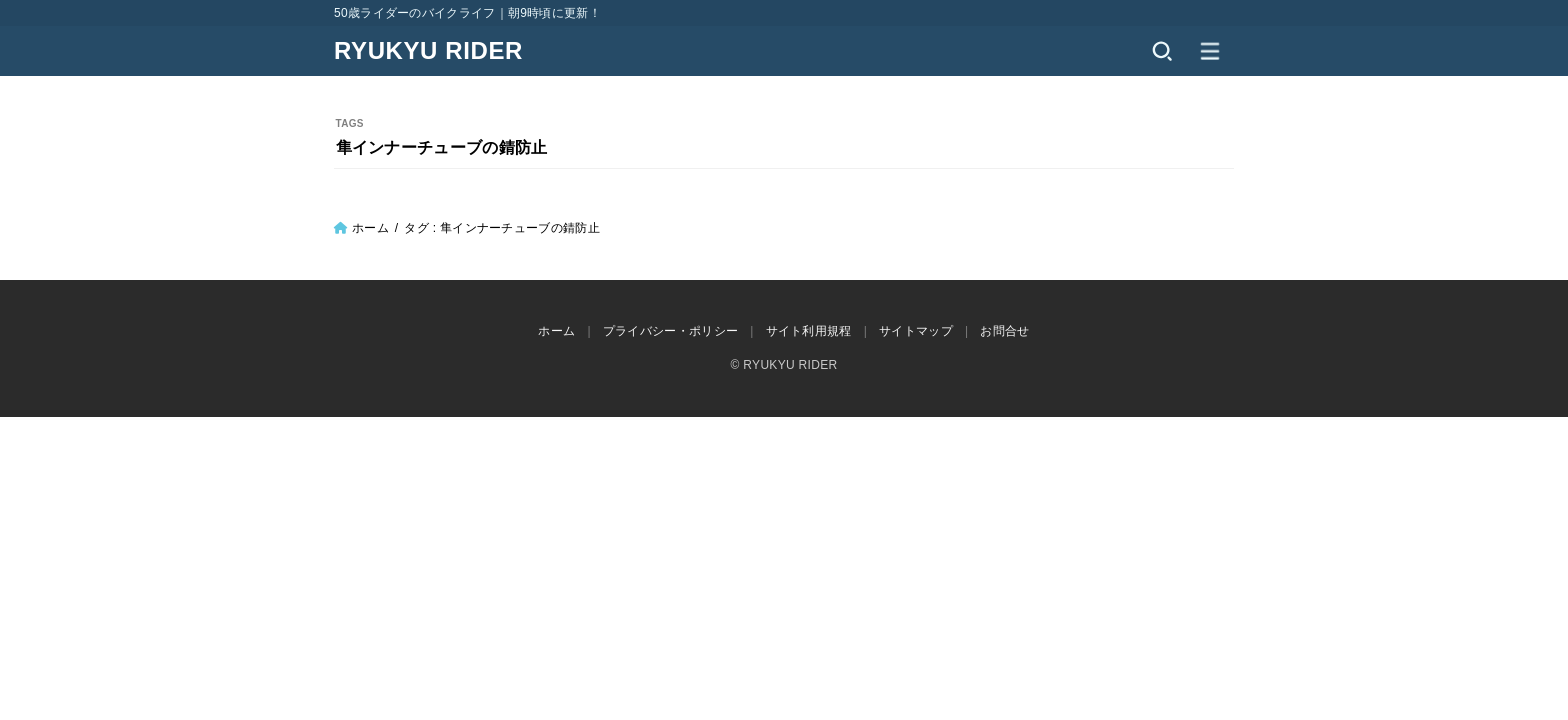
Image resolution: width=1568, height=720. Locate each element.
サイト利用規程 (809, 331)
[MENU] (1210, 51)
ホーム (370, 228)
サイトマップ (916, 331)
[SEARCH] (1162, 51)
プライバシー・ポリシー (670, 331)
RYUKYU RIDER (428, 50)
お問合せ (1004, 331)
